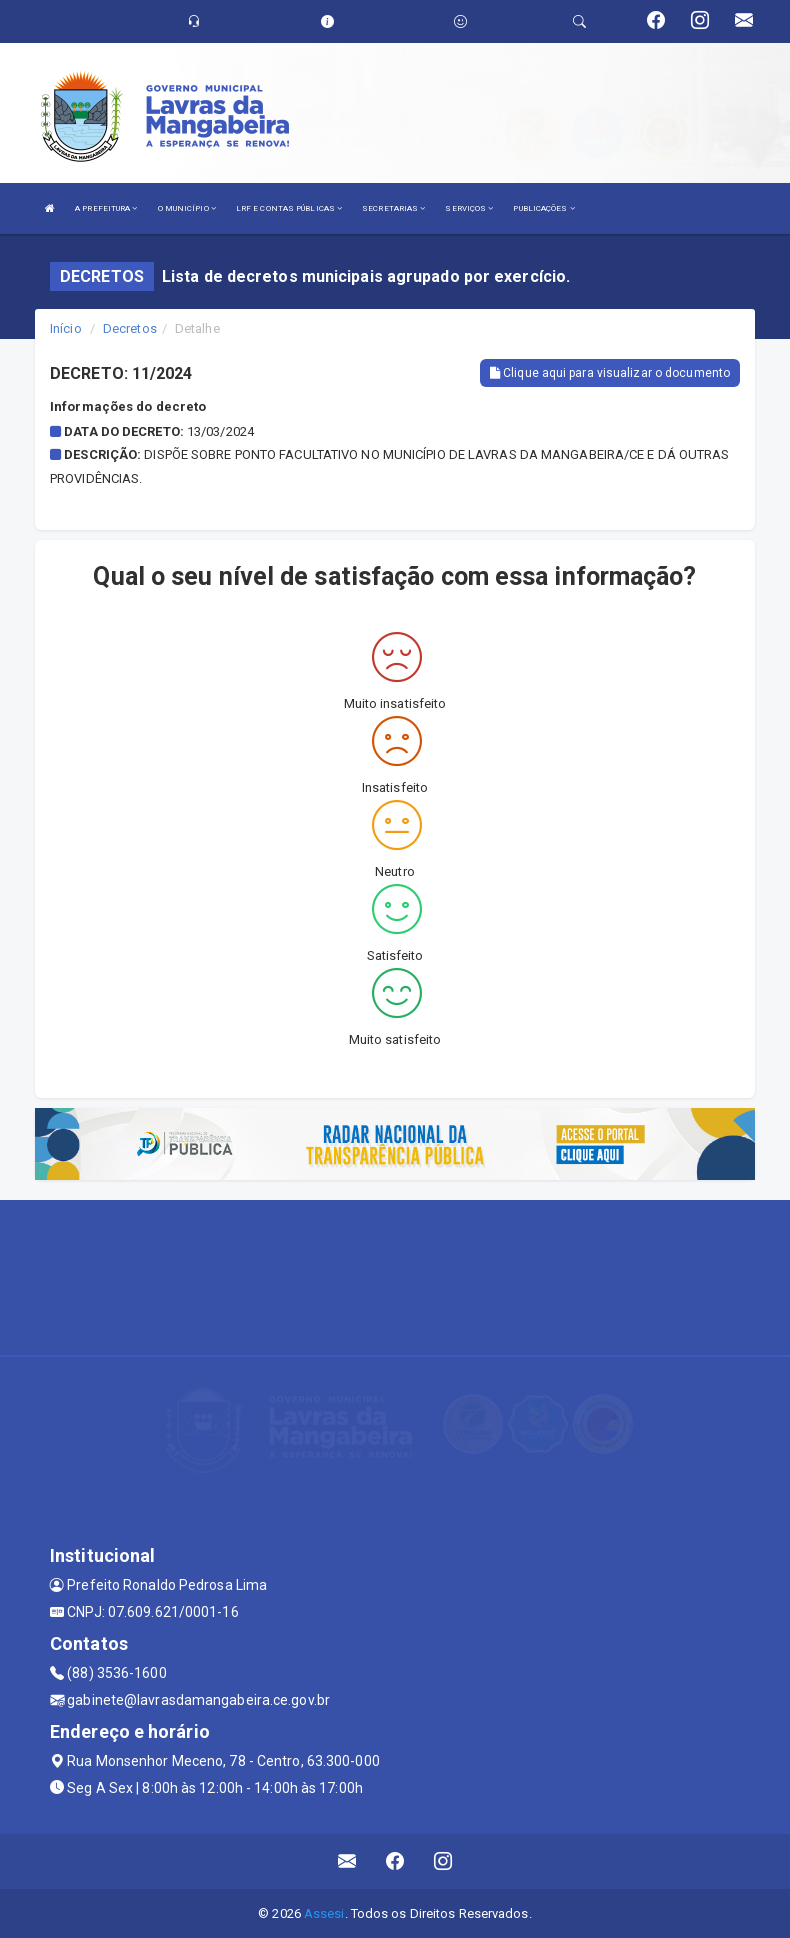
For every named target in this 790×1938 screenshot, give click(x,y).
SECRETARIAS (393, 208)
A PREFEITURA (106, 208)
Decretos (130, 328)
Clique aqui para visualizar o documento (610, 373)
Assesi (324, 1913)
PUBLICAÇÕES (543, 208)
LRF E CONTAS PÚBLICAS (289, 208)
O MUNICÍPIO (187, 208)
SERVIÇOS (469, 208)
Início (66, 328)
